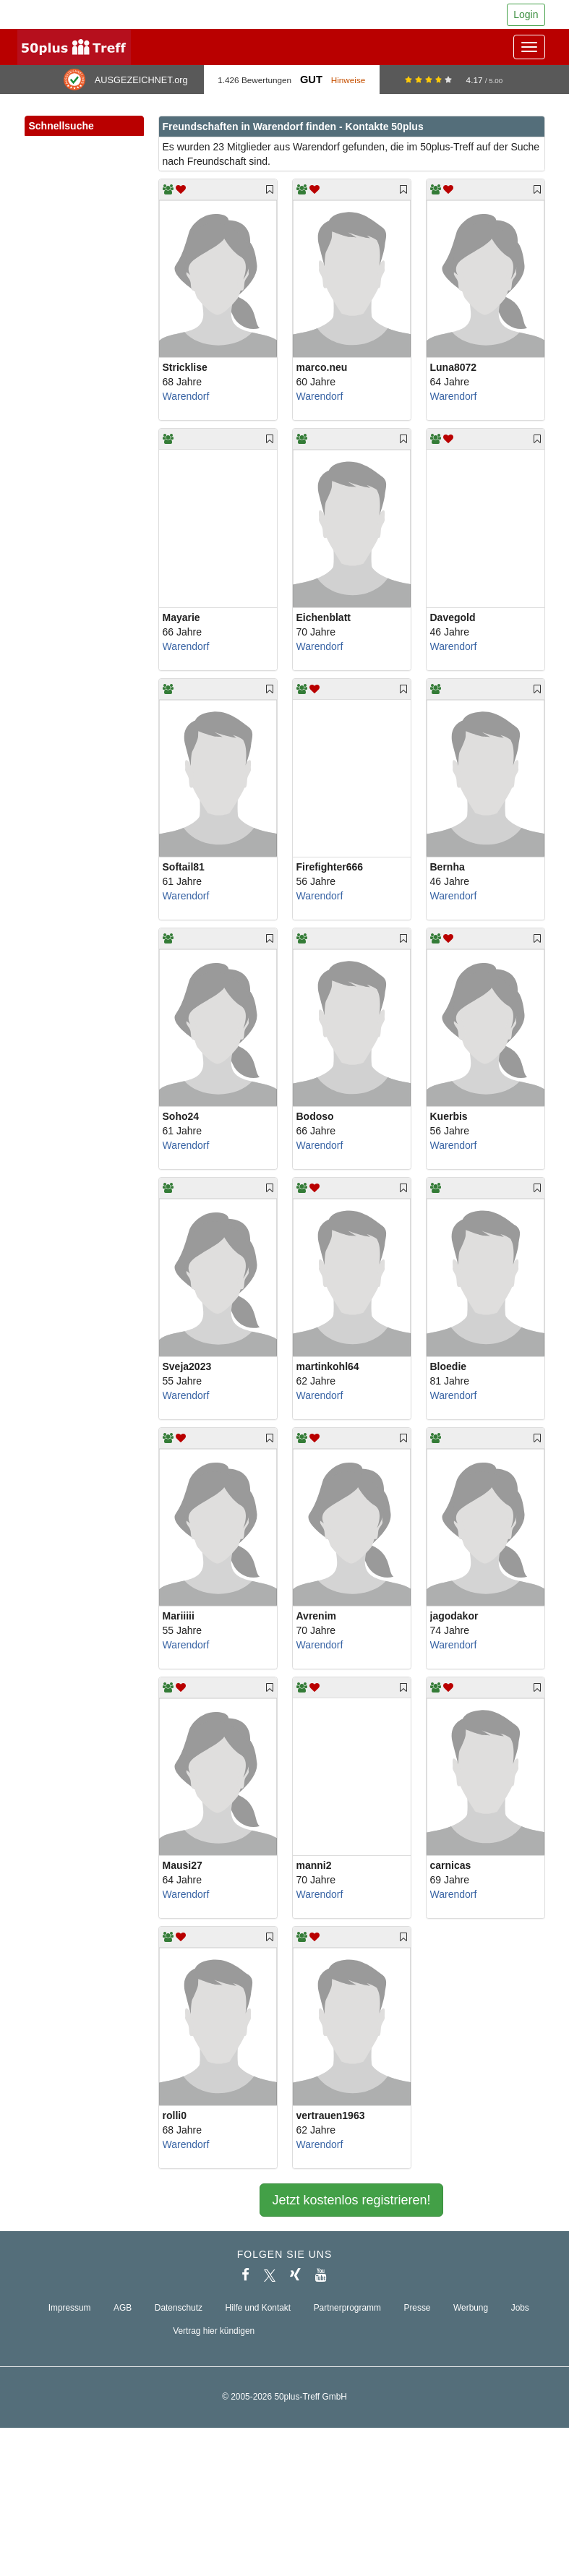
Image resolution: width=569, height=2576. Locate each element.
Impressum (69, 2308)
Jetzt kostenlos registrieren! (351, 2200)
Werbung (470, 2308)
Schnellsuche (84, 126)
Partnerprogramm (347, 2308)
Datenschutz (178, 2308)
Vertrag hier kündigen (213, 2331)
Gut (311, 79)
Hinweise (348, 80)
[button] (118, 141)
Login (525, 14)
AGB (123, 2308)
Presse (416, 2308)
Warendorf (186, 396)
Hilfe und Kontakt (258, 2308)
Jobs (520, 2308)
